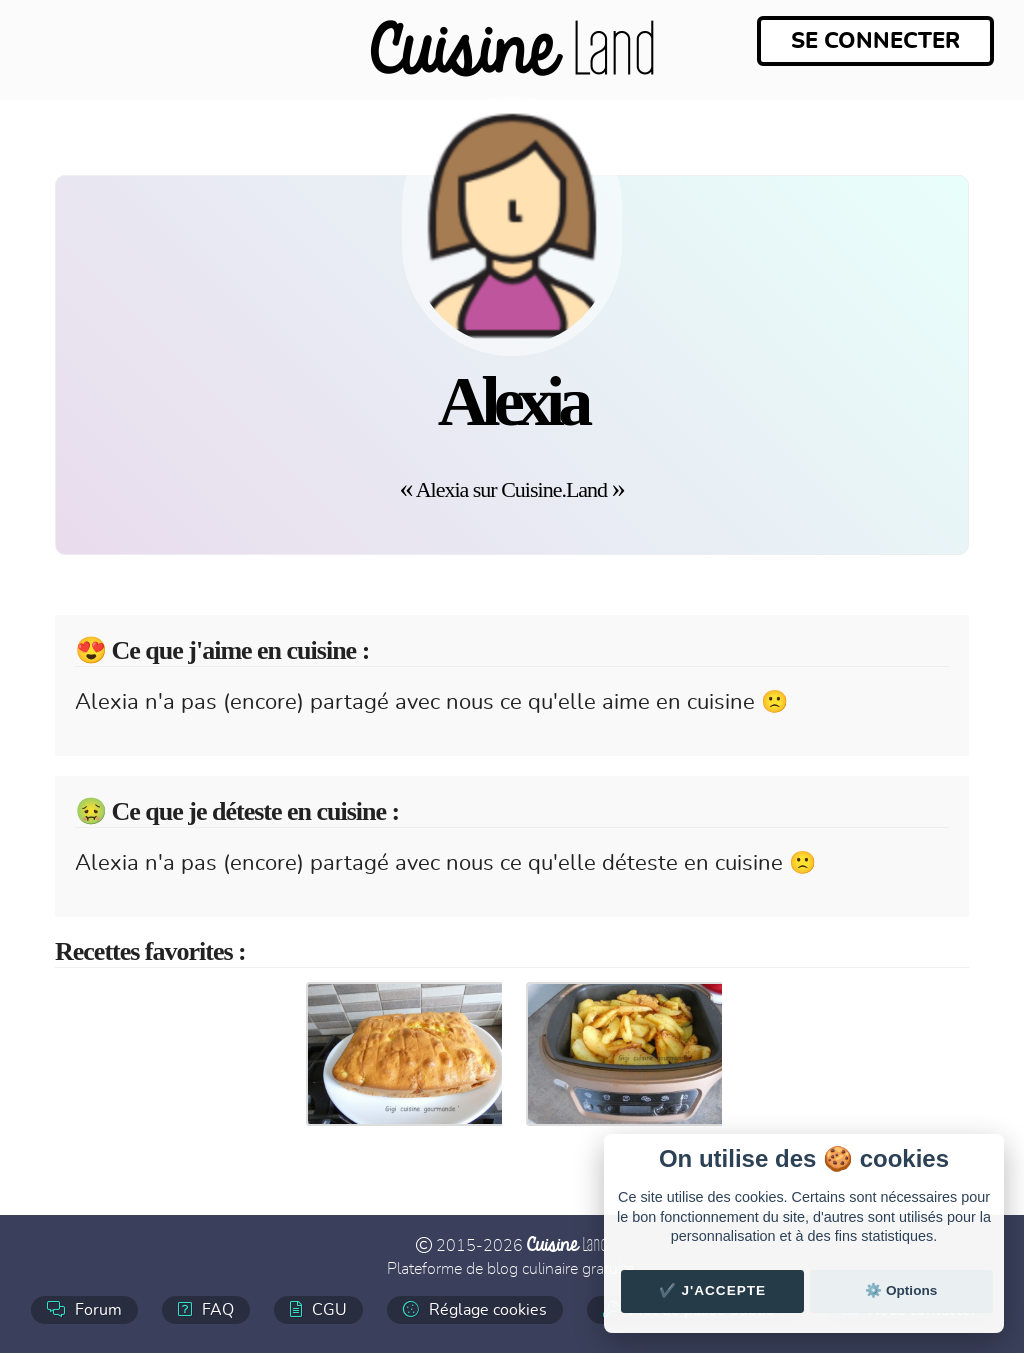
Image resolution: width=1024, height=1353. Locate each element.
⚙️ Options (901, 1290)
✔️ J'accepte (713, 1290)
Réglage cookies (475, 1309)
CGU (318, 1309)
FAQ (206, 1309)
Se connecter (875, 41)
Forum (84, 1309)
